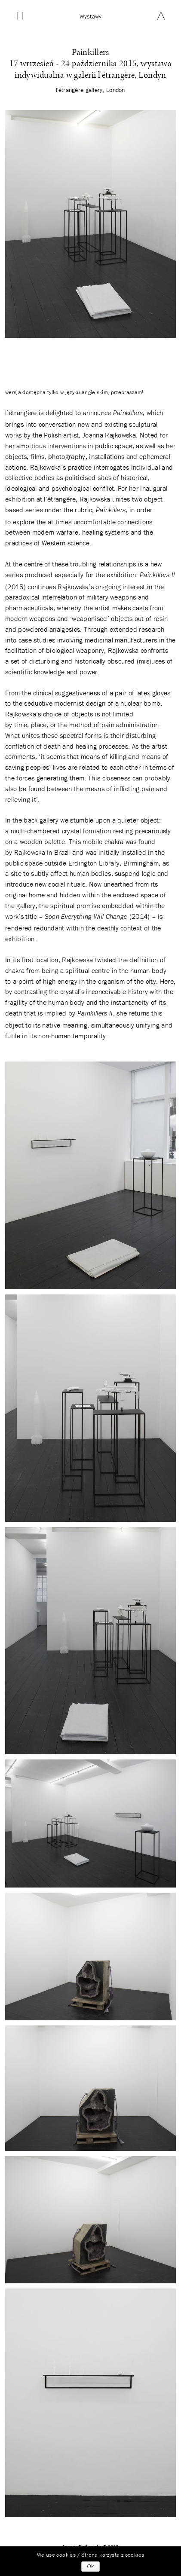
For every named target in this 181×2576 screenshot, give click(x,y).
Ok (90, 2567)
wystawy (91, 16)
